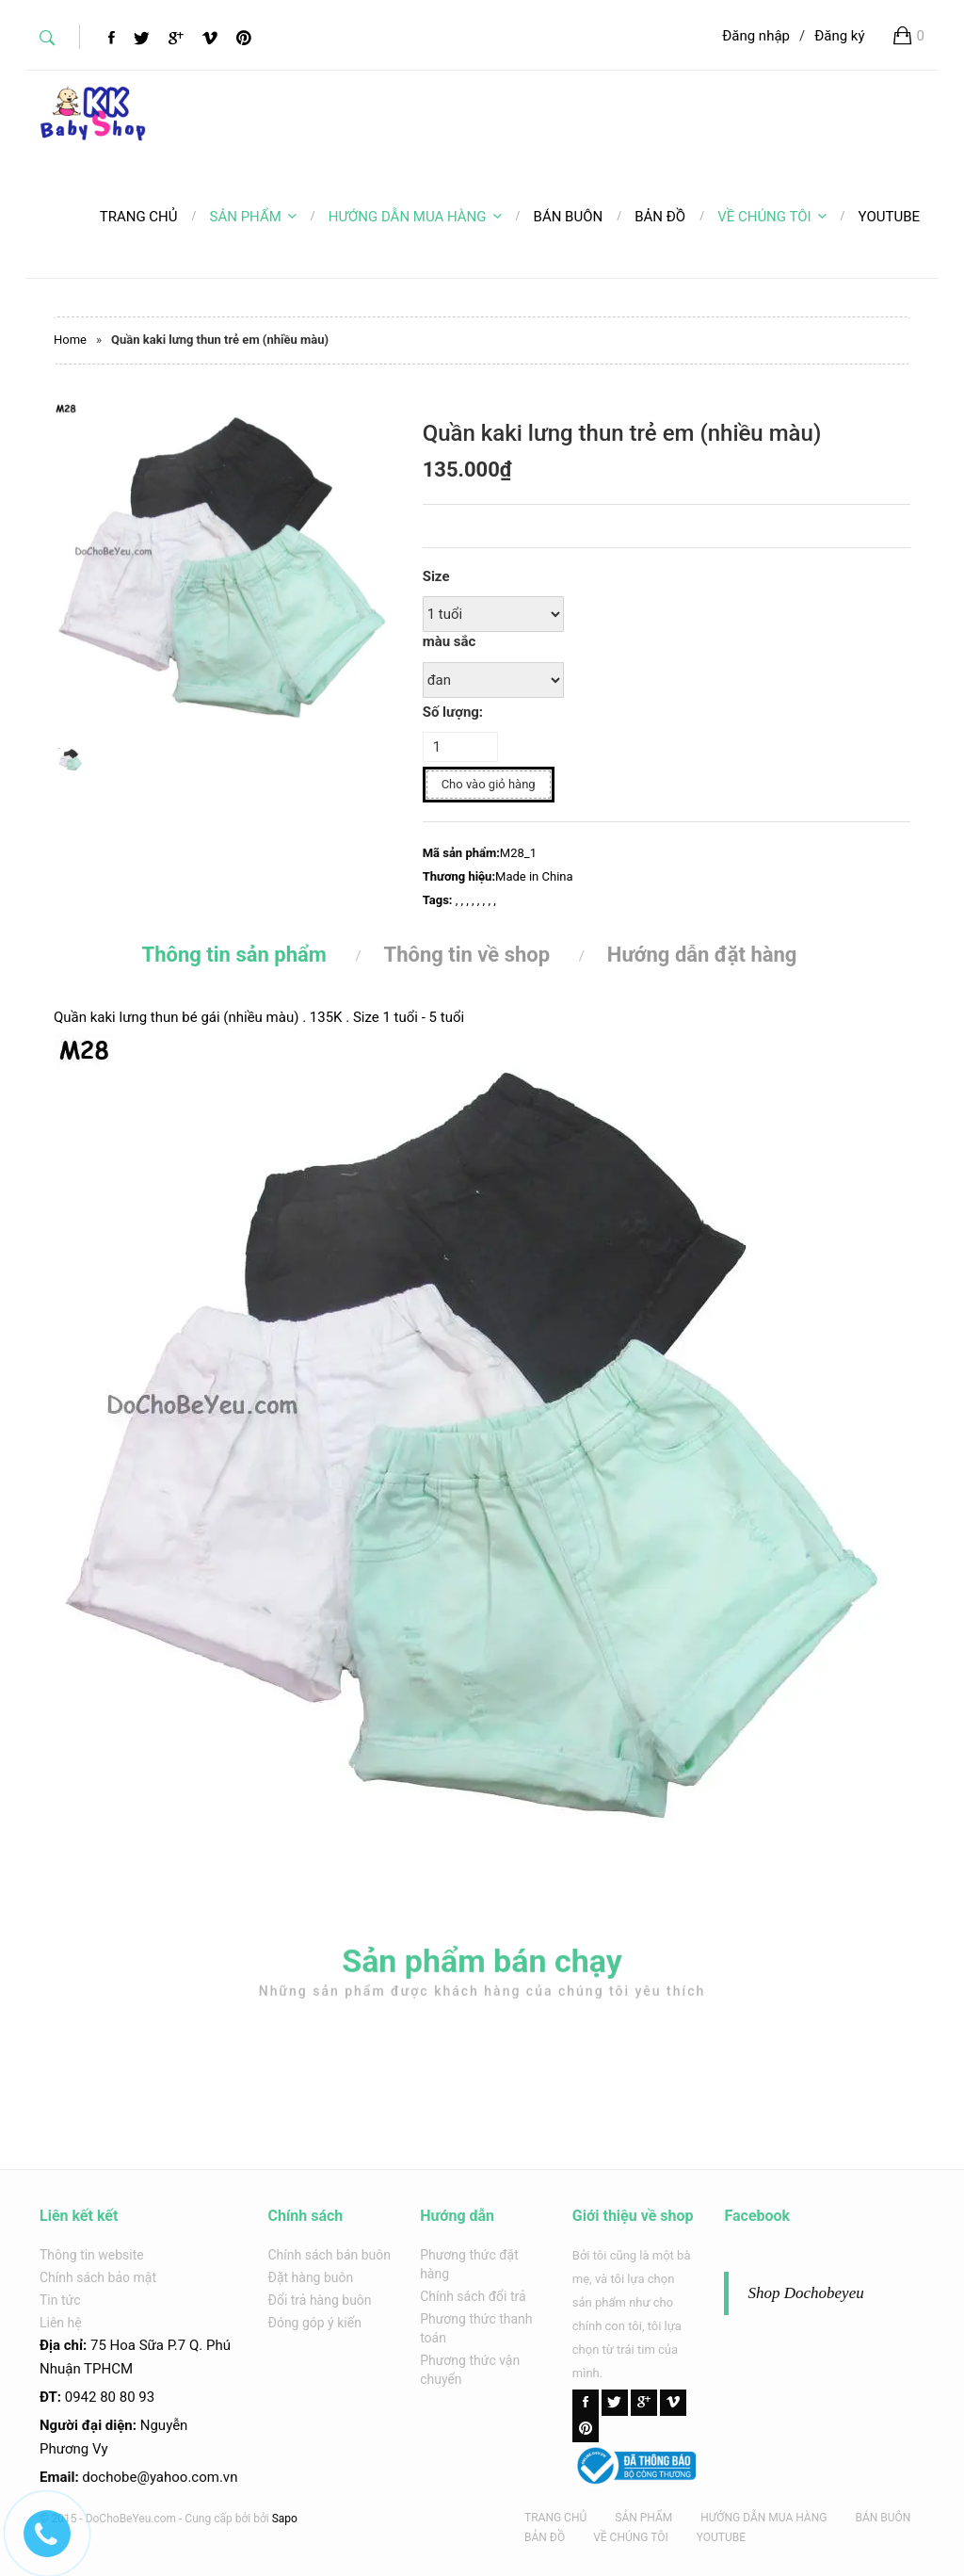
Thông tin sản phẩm (234, 954)
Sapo (284, 2518)
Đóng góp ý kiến (315, 2322)
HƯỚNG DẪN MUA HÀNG (415, 216)
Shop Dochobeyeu (805, 2293)
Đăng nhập (756, 35)
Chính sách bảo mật (98, 2277)
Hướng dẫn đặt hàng (702, 954)
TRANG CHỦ (555, 2517)
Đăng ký (839, 35)
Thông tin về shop (467, 954)
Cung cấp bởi (217, 2518)
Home (70, 339)
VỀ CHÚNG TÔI (771, 216)
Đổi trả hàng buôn (320, 2300)
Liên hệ (61, 2322)
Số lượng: (453, 712)
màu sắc (449, 641)
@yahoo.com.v (183, 2477)
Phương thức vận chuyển (470, 2370)
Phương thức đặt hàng (469, 2264)
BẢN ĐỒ (544, 2537)
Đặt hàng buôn (311, 2277)
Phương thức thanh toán (476, 2328)
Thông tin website (92, 2254)
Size (436, 576)
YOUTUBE (721, 2537)
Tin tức (60, 2300)
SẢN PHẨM (253, 216)
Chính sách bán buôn (330, 2254)
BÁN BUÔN (882, 2517)
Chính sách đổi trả (472, 2296)
